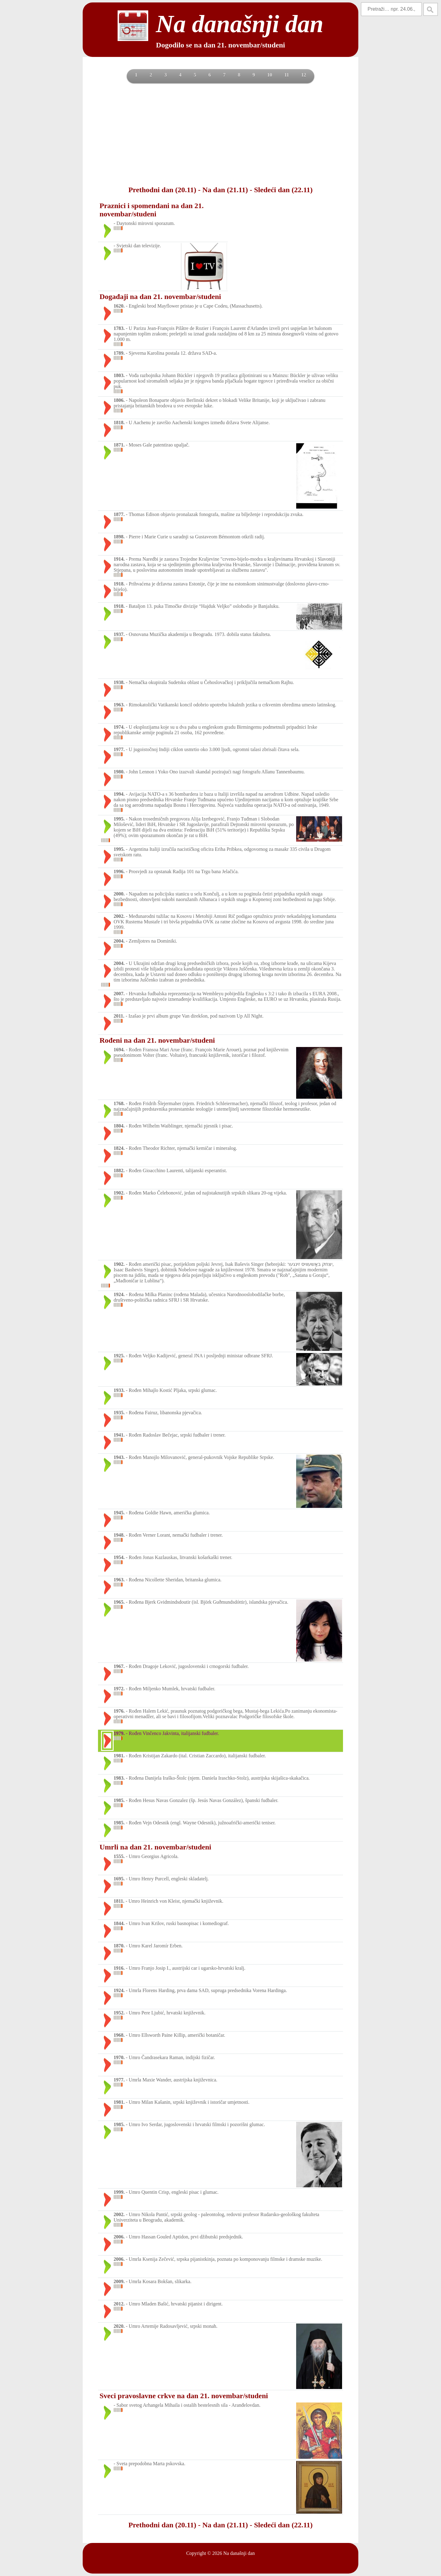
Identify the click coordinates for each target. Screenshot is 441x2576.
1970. (119, 2057)
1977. (119, 749)
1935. (119, 1412)
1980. (119, 771)
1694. (119, 1049)
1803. (119, 375)
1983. (119, 1778)
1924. (119, 1294)
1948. (119, 1535)
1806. (119, 400)
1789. (119, 353)
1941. (119, 1435)
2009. (119, 2281)
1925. (119, 1355)
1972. (119, 1688)
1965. (119, 1602)
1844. (119, 1923)
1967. (119, 1666)
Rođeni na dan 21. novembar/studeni (157, 1040)
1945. (119, 1512)
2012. (119, 2303)
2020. (119, 2326)
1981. (119, 1755)
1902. (119, 1192)
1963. (119, 704)
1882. (119, 1170)
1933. (119, 1390)
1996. (119, 871)
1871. (119, 444)
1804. (119, 1125)
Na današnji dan (239, 2553)
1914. (119, 559)
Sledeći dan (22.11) (283, 190)
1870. (119, 1945)
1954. (119, 1557)
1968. (119, 2035)
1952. (119, 2012)
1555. (119, 1856)
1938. (119, 682)
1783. (119, 328)
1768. (119, 1103)
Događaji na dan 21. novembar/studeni (160, 297)
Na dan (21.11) (225, 190)
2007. (119, 993)
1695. (119, 1878)
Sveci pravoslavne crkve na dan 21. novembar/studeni (184, 2396)
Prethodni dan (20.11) (162, 190)
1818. (119, 422)
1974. (119, 727)
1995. (119, 818)
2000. (119, 893)
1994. (119, 794)
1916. (119, 1968)
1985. (119, 1800)
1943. (119, 1457)
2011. (119, 1016)
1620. (119, 305)
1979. (119, 1733)
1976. (119, 1711)
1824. (119, 1148)
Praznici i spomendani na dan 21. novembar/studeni (152, 210)
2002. (119, 916)
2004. (119, 941)
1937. (119, 634)
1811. (119, 1901)
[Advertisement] (220, 134)
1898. (119, 536)
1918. (119, 583)
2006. (119, 2236)
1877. (119, 514)
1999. (119, 2192)
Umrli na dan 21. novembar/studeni (155, 1847)
